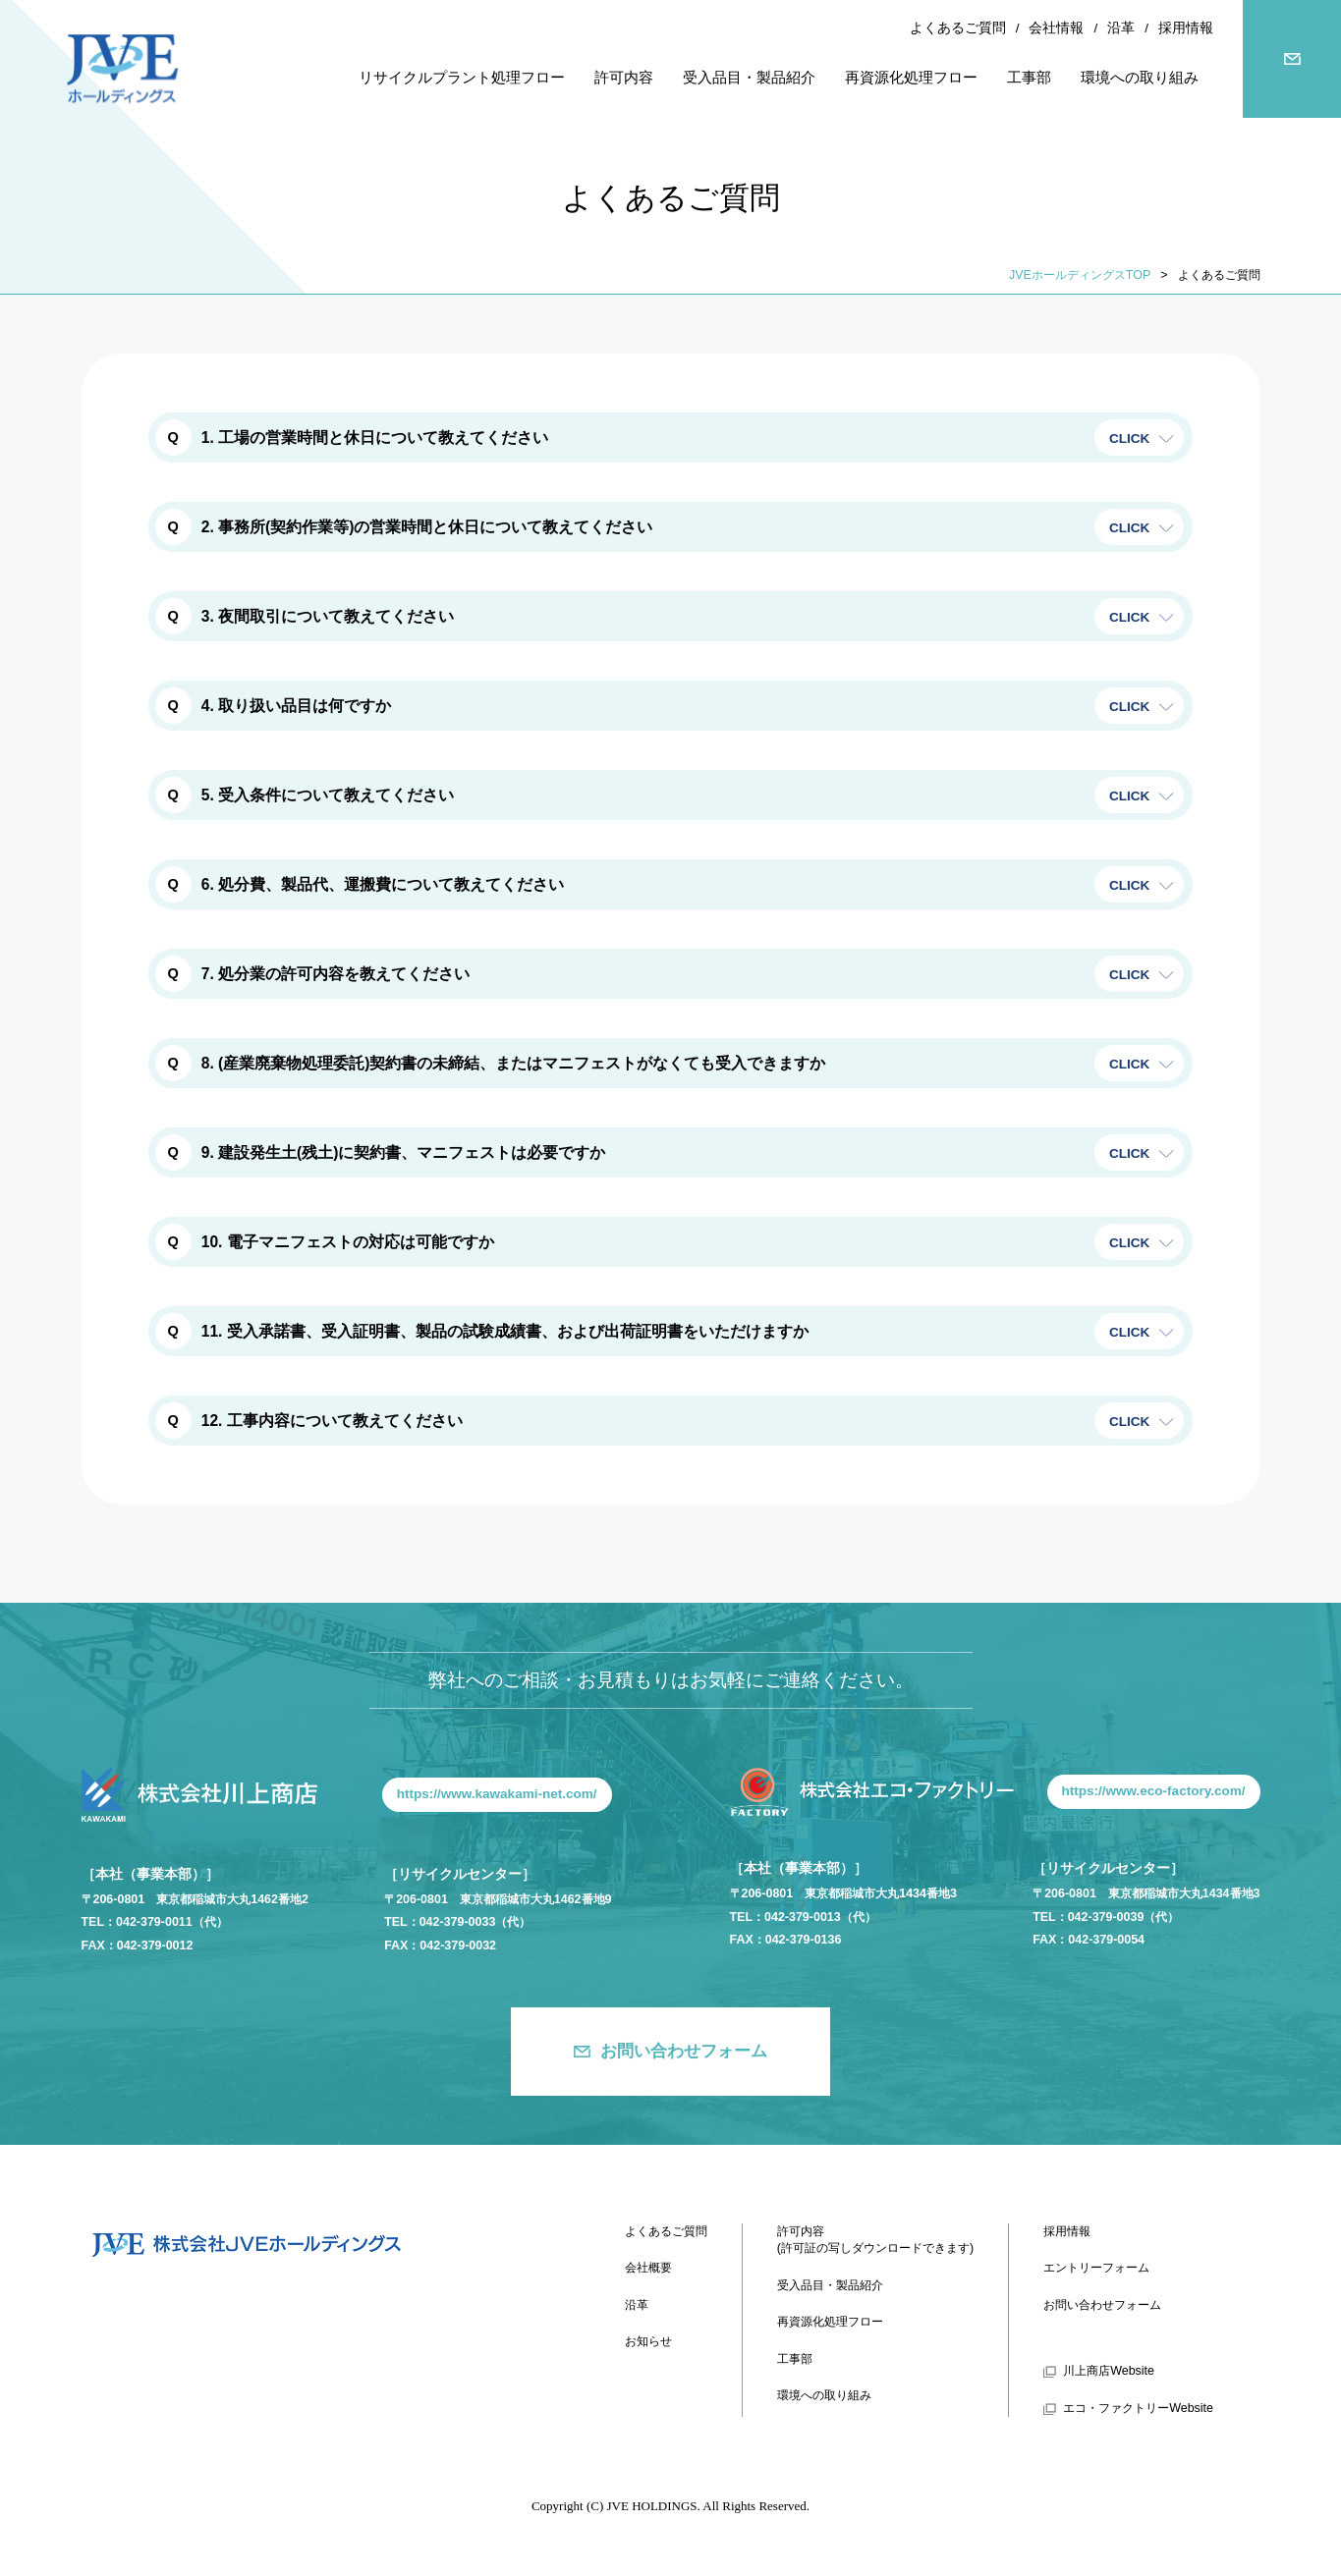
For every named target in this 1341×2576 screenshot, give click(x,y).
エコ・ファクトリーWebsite (1138, 2408)
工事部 (794, 2359)
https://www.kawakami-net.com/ (497, 1793)
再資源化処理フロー (830, 2322)
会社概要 (648, 2268)
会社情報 (1056, 28)
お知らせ (648, 2341)
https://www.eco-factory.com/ (1154, 1790)
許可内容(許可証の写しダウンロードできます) (875, 2239)
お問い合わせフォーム (683, 2051)
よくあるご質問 (958, 28)
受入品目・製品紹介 (830, 2285)
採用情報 (1185, 28)
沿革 (1121, 28)
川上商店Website (1108, 2371)
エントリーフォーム (1096, 2268)
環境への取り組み (824, 2395)
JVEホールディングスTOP (1079, 275)
